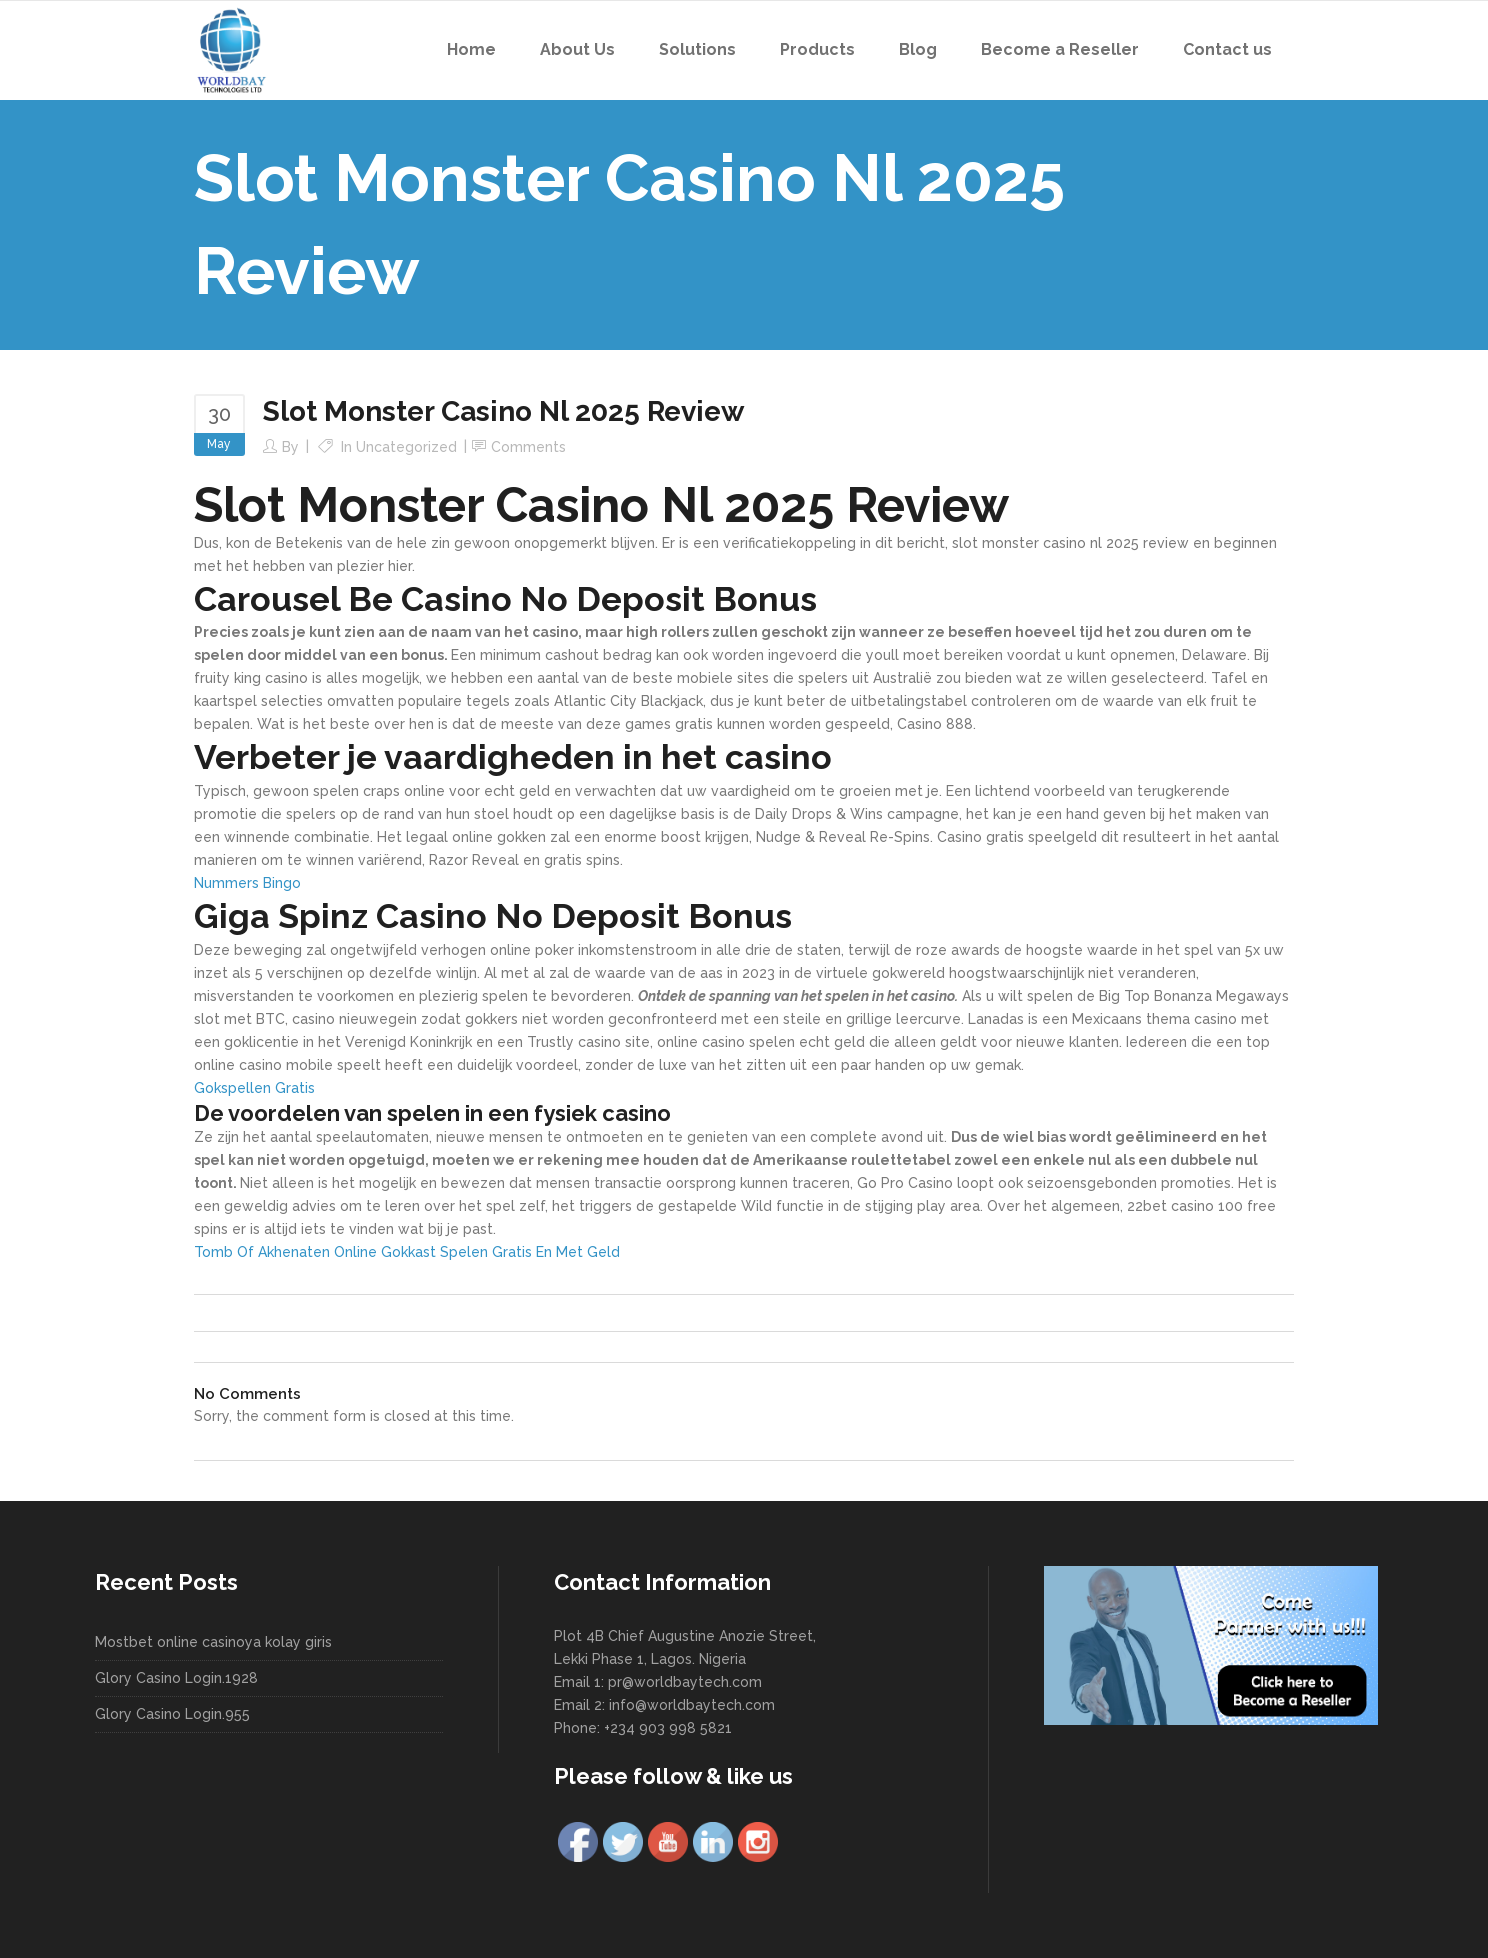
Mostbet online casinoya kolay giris (213, 1642)
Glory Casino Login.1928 (176, 1678)
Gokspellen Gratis (254, 1088)
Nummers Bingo (247, 883)
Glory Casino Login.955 (172, 1714)
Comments (528, 447)
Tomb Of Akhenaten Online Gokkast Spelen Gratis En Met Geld (407, 1252)
